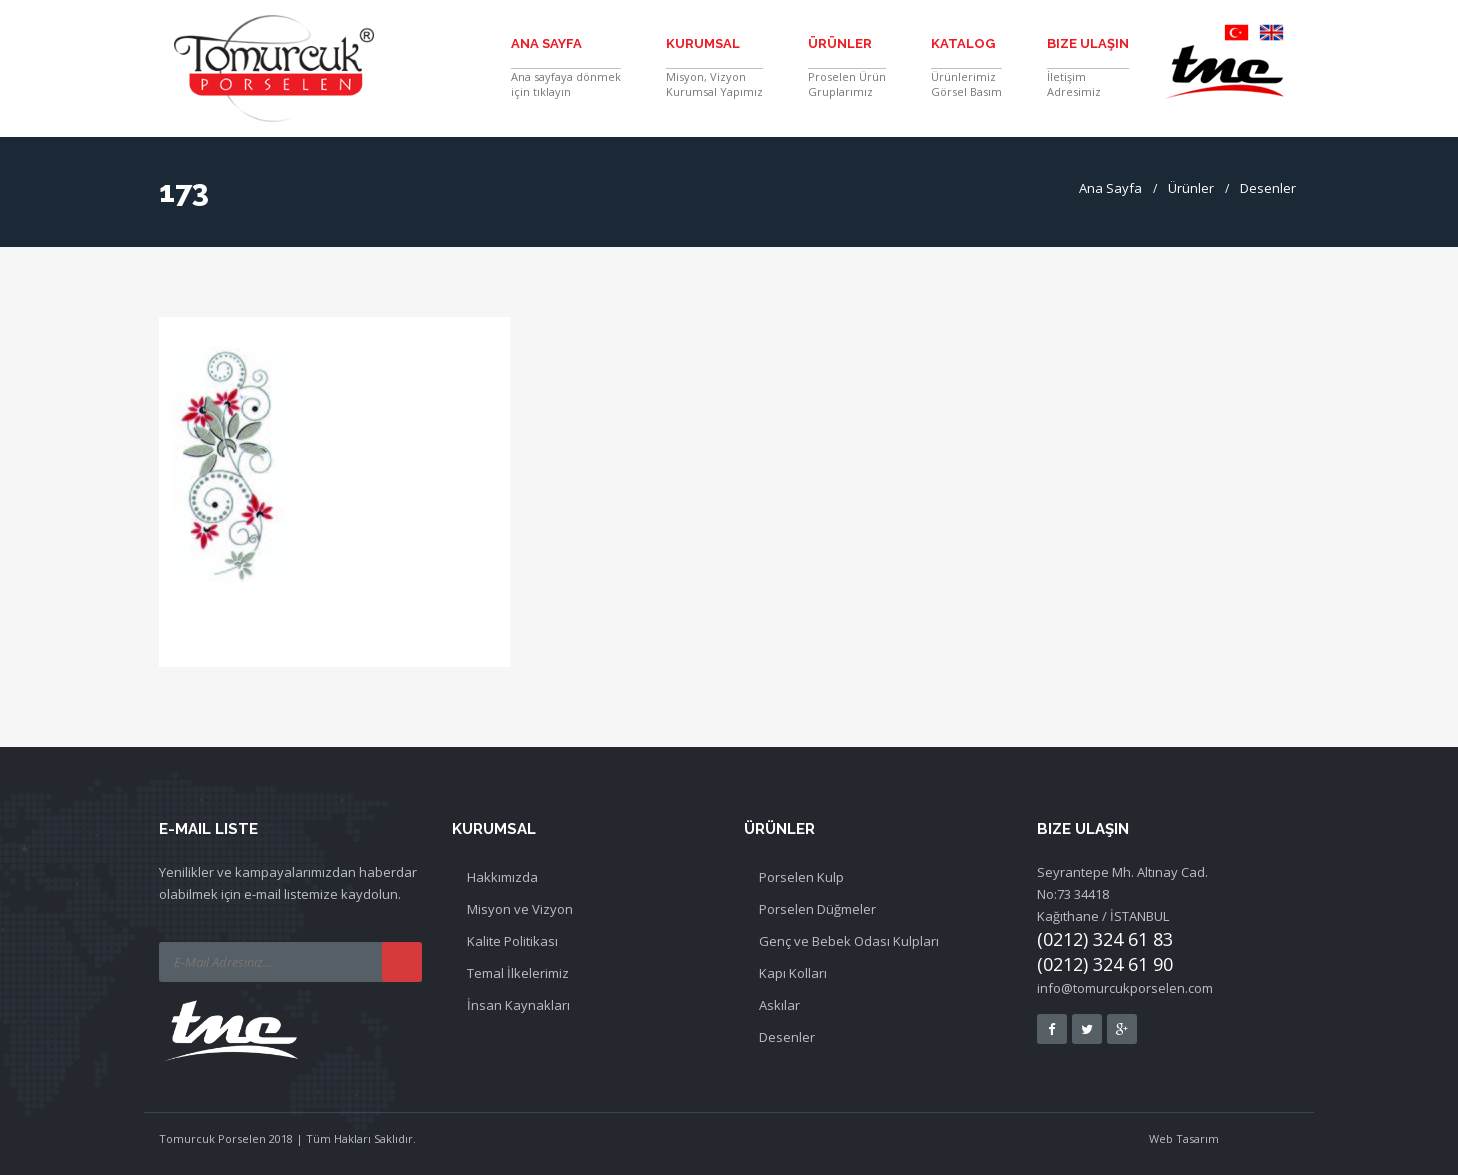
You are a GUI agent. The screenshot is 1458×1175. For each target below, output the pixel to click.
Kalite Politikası (512, 941)
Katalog (963, 43)
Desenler (1268, 188)
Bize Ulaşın (1088, 43)
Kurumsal (703, 43)
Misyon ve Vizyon (520, 909)
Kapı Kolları (793, 973)
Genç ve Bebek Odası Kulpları (849, 941)
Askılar (779, 1005)
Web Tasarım (1184, 1138)
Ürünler (840, 43)
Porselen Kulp (801, 877)
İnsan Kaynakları (518, 1005)
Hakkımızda (502, 877)
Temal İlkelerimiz (518, 973)
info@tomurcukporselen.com (1125, 988)
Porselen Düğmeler (817, 909)
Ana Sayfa (546, 43)
